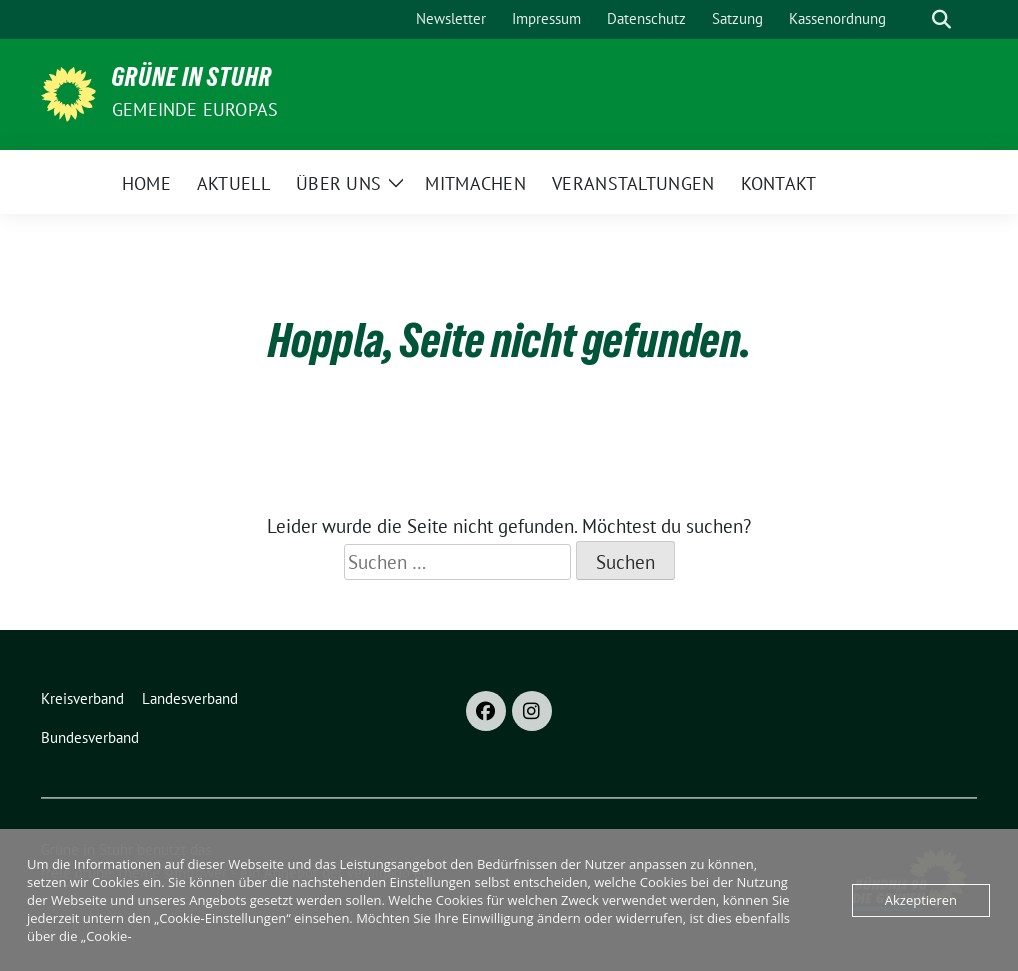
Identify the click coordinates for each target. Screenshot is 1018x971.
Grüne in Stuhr (192, 81)
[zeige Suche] (941, 19)
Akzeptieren (921, 900)
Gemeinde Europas (195, 109)
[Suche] (913, 19)
